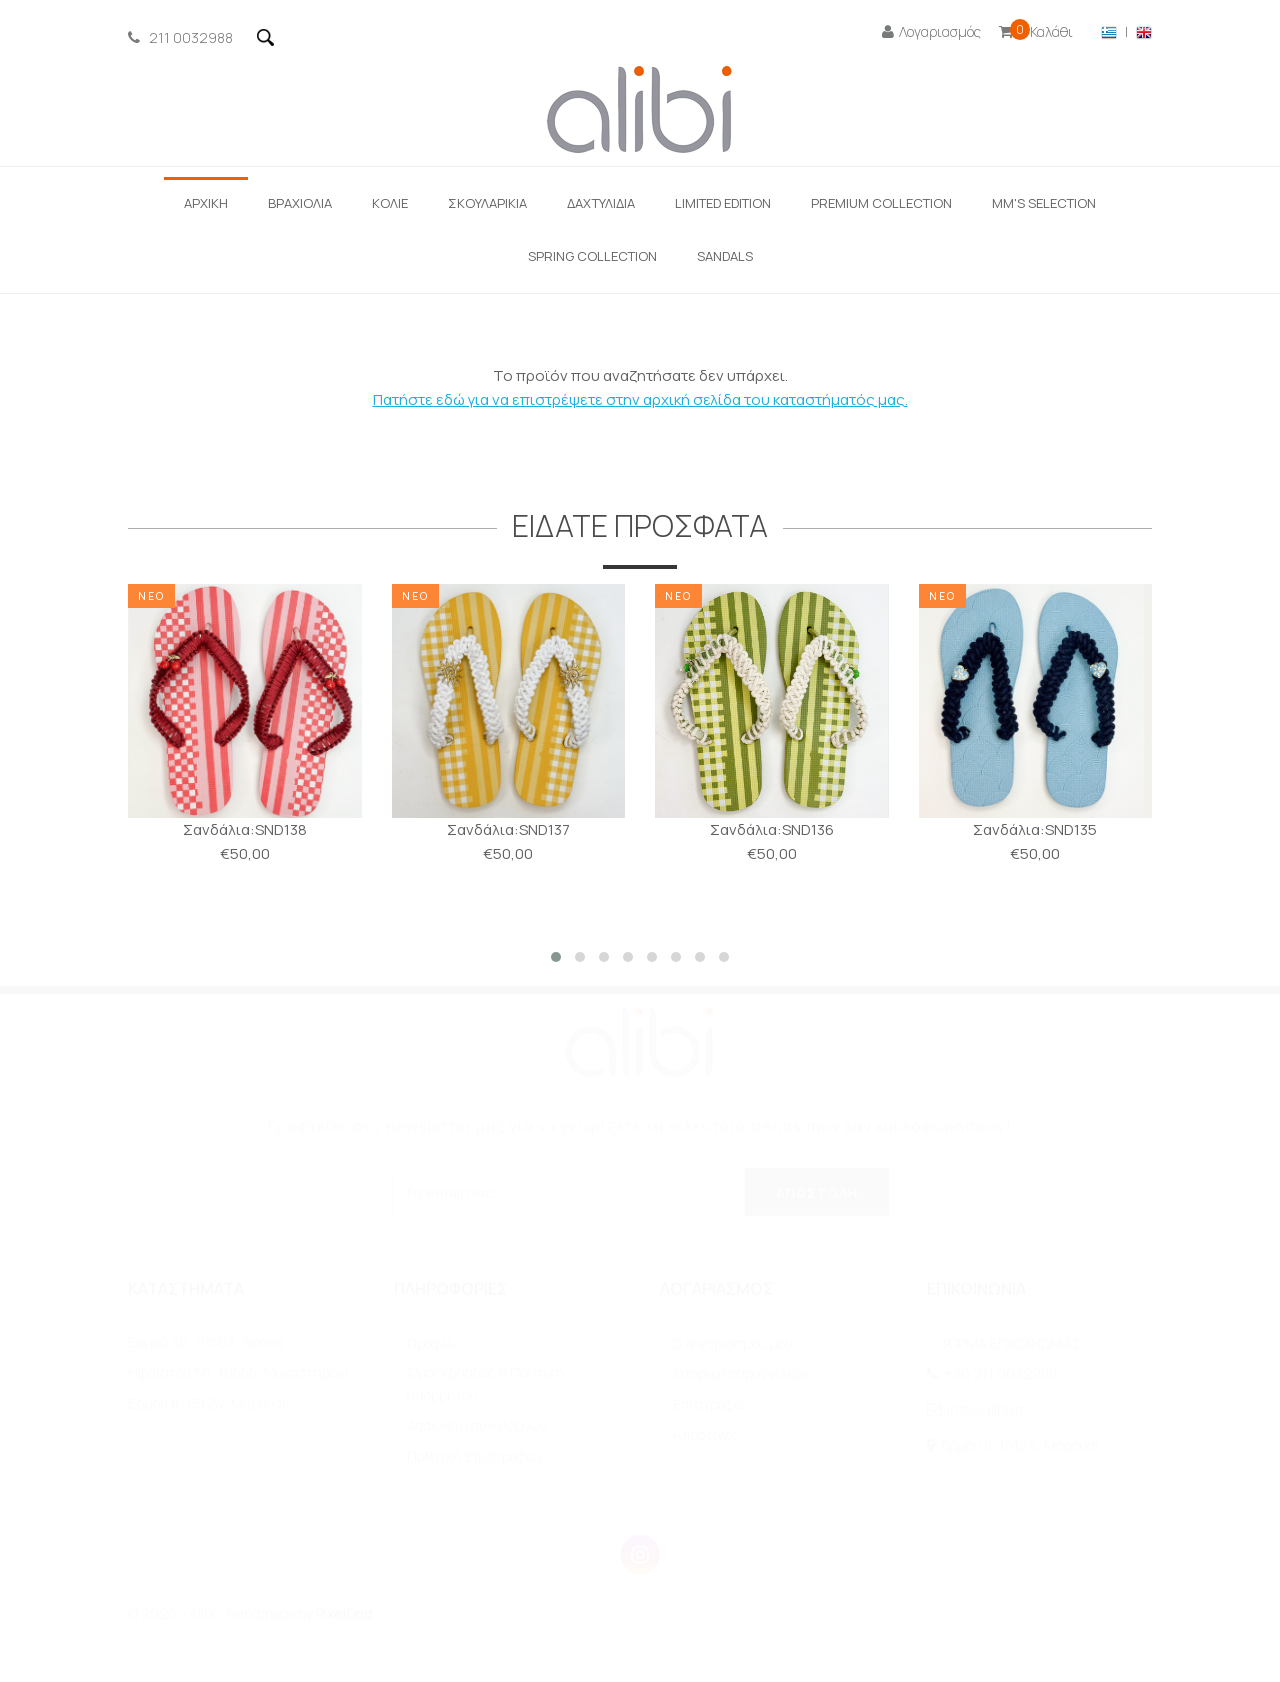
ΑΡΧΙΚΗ (206, 203)
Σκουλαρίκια (487, 203)
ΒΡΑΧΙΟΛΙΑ (300, 203)
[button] (556, 957)
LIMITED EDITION (723, 203)
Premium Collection (881, 203)
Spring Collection (592, 256)
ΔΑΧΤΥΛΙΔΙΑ (601, 203)
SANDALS (725, 256)
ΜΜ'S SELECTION (1044, 203)
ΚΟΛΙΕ (390, 203)
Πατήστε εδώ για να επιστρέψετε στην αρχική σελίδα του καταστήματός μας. (640, 399)
